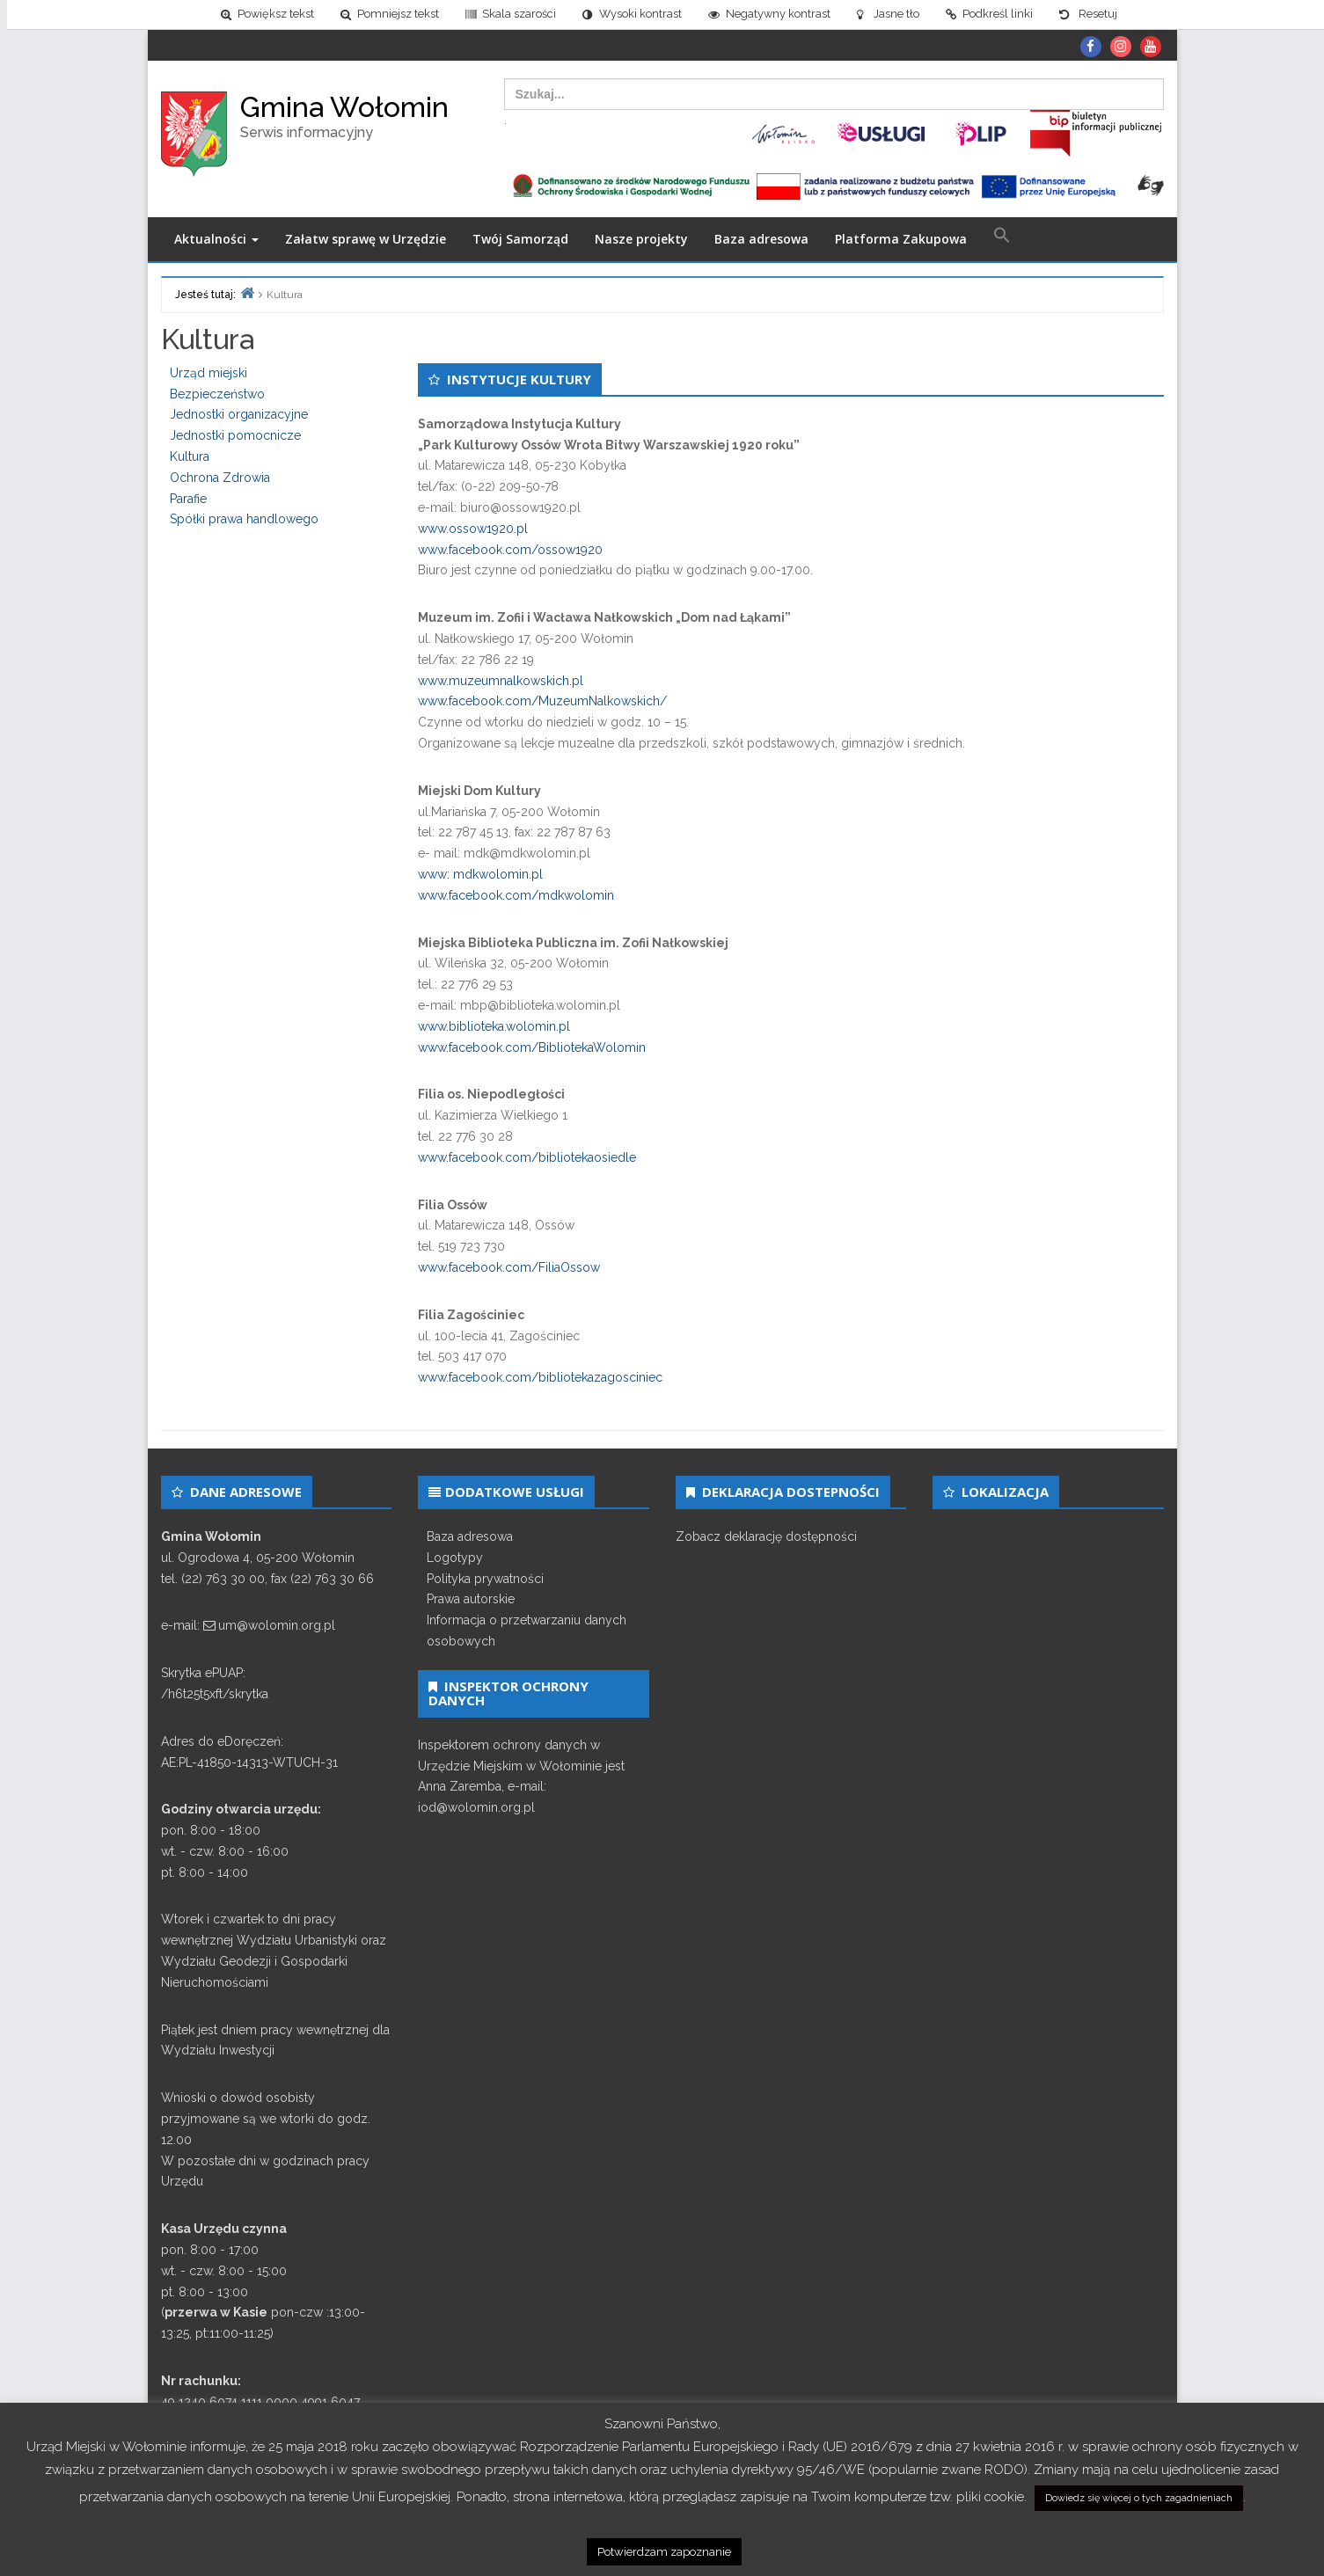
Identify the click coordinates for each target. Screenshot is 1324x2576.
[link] (260, 14)
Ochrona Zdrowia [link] (220, 478)
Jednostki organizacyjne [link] (239, 414)
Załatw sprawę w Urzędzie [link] (365, 238)
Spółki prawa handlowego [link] (244, 519)
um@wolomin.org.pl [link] (276, 1625)
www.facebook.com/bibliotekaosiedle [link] (527, 1157)
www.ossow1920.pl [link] (473, 529)
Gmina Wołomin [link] (344, 107)
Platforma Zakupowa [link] (901, 238)
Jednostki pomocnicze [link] (235, 435)
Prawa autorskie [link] (471, 1599)
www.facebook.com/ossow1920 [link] (510, 550)
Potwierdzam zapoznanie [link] (664, 2551)
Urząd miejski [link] (208, 373)
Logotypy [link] (455, 1558)
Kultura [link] (189, 456)
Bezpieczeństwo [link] (217, 394)
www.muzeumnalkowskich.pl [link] (500, 681)
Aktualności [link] (216, 238)
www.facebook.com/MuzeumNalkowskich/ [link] (542, 701)
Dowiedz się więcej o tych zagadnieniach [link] (1139, 2498)
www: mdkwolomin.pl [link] (480, 874)
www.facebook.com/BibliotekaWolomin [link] (532, 1047)
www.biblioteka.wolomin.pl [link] (494, 1026)
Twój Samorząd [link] (520, 238)
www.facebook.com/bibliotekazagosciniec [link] (540, 1377)
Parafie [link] (188, 499)
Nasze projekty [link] (641, 238)
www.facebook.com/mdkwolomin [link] (516, 895)
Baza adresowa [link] (761, 238)
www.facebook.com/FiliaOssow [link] (509, 1267)
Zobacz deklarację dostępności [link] (766, 1536)
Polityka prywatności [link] (485, 1579)
